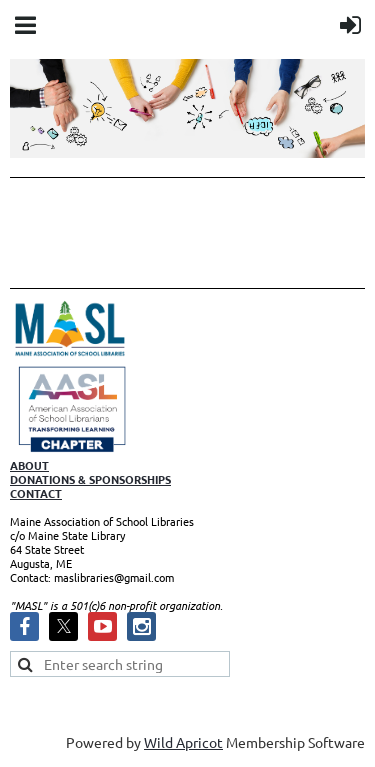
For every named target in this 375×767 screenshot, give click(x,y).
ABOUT (29, 465)
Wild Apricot (183, 742)
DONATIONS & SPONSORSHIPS (90, 479)
